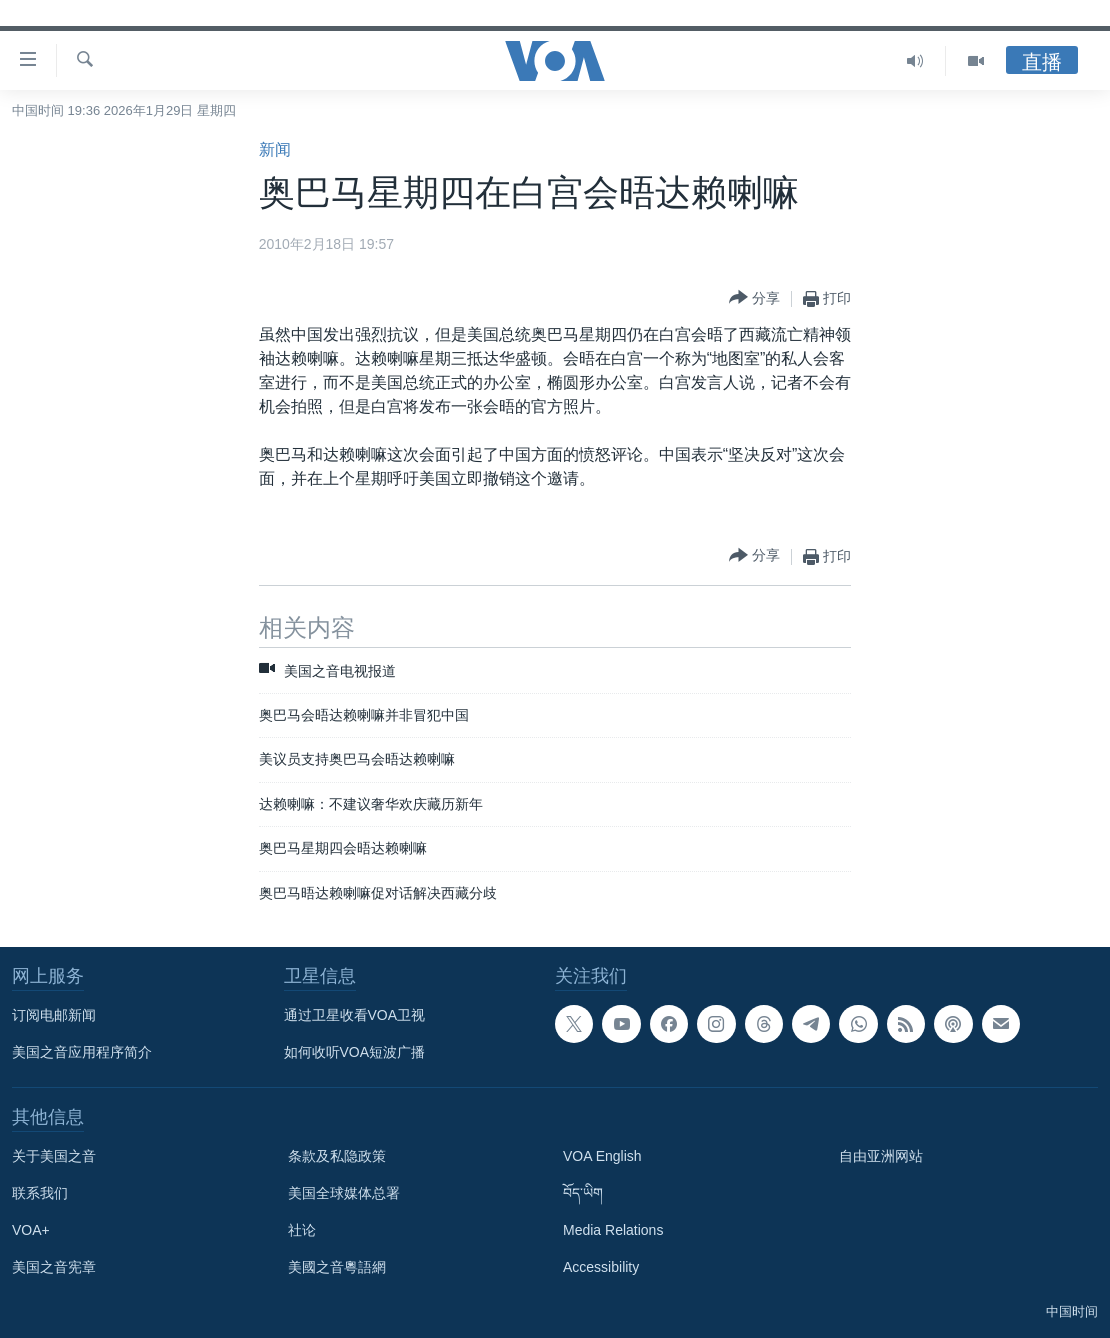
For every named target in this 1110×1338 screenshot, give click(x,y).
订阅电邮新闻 (54, 1015)
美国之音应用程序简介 (82, 1052)
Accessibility (601, 1267)
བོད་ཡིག (583, 1193)
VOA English (602, 1156)
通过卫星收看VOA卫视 (355, 1015)
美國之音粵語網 (337, 1267)
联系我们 (40, 1193)
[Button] (754, 298)
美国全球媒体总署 (344, 1193)
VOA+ (31, 1230)
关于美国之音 (54, 1156)
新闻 (275, 149)
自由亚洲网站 (881, 1156)
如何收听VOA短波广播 (355, 1052)
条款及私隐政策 (337, 1156)
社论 (302, 1230)
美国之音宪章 (54, 1267)
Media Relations (613, 1230)
